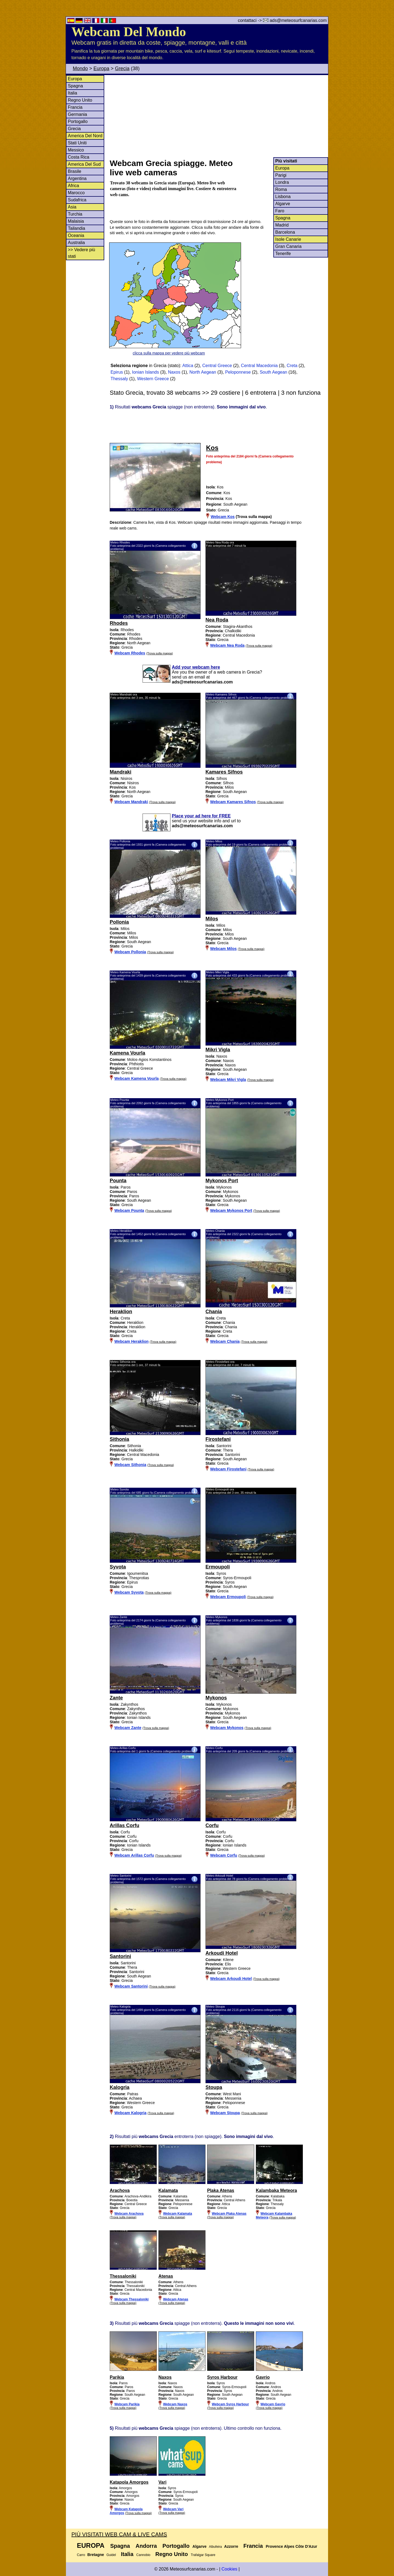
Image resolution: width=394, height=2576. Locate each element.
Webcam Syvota (129, 1592)
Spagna (75, 86)
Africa (73, 185)
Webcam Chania (225, 1341)
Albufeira (215, 2547)
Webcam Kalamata (177, 2214)
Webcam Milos (223, 948)
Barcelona (285, 232)
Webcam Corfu (223, 1855)
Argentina (77, 178)
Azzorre (231, 2546)
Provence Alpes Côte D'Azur (291, 2546)
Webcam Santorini (131, 1986)
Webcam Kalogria (130, 2113)
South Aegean (273, 372)
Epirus (117, 372)
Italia (72, 93)
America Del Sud (84, 164)
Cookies (229, 2569)
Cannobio (143, 2555)
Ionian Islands (145, 372)
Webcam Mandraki (131, 802)
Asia (72, 207)
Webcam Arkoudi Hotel (231, 1978)
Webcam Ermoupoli (228, 1597)
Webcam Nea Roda (227, 645)
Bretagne (95, 2554)
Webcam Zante (127, 1727)
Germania (77, 114)
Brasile (74, 171)
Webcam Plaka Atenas (229, 2214)
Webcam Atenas (175, 2299)
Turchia (75, 214)
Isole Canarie (288, 239)
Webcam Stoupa (225, 2113)
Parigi (280, 175)
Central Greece (217, 365)
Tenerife (283, 253)
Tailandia (76, 228)
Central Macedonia (259, 365)
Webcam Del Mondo (128, 31)
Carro (81, 2555)
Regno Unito (80, 100)
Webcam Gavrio (272, 2404)
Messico (76, 150)
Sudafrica (77, 200)
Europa (101, 68)
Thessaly (119, 378)
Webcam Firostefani (228, 1469)
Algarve (282, 203)
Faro (279, 210)
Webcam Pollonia (130, 952)
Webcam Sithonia (130, 1464)
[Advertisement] (218, 116)
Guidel (111, 2555)
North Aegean (202, 372)
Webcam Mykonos (227, 1727)
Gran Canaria (288, 246)
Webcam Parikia (127, 2404)
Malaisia (76, 221)
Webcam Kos (223, 516)
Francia (75, 107)
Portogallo (78, 121)
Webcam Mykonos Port (231, 1210)
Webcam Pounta (129, 1210)
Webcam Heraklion (131, 1341)
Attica (187, 365)
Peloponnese (238, 372)
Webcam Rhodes (129, 653)
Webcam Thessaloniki (131, 2299)
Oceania (76, 235)
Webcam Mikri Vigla (228, 1079)
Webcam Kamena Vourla (136, 1078)
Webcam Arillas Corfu (134, 1855)
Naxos (174, 372)
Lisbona (283, 196)
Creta (292, 365)
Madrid (282, 225)
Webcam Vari (173, 2509)
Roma (281, 189)
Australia (76, 242)
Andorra (146, 2546)
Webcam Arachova (129, 2214)
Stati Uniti (77, 143)
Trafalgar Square (203, 2555)
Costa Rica (78, 157)
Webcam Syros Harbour (230, 2404)
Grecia (122, 68)
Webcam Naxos (175, 2404)
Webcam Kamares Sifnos (233, 802)
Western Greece (153, 378)
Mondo (80, 68)
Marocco (76, 192)
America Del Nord (85, 135)
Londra (282, 182)
